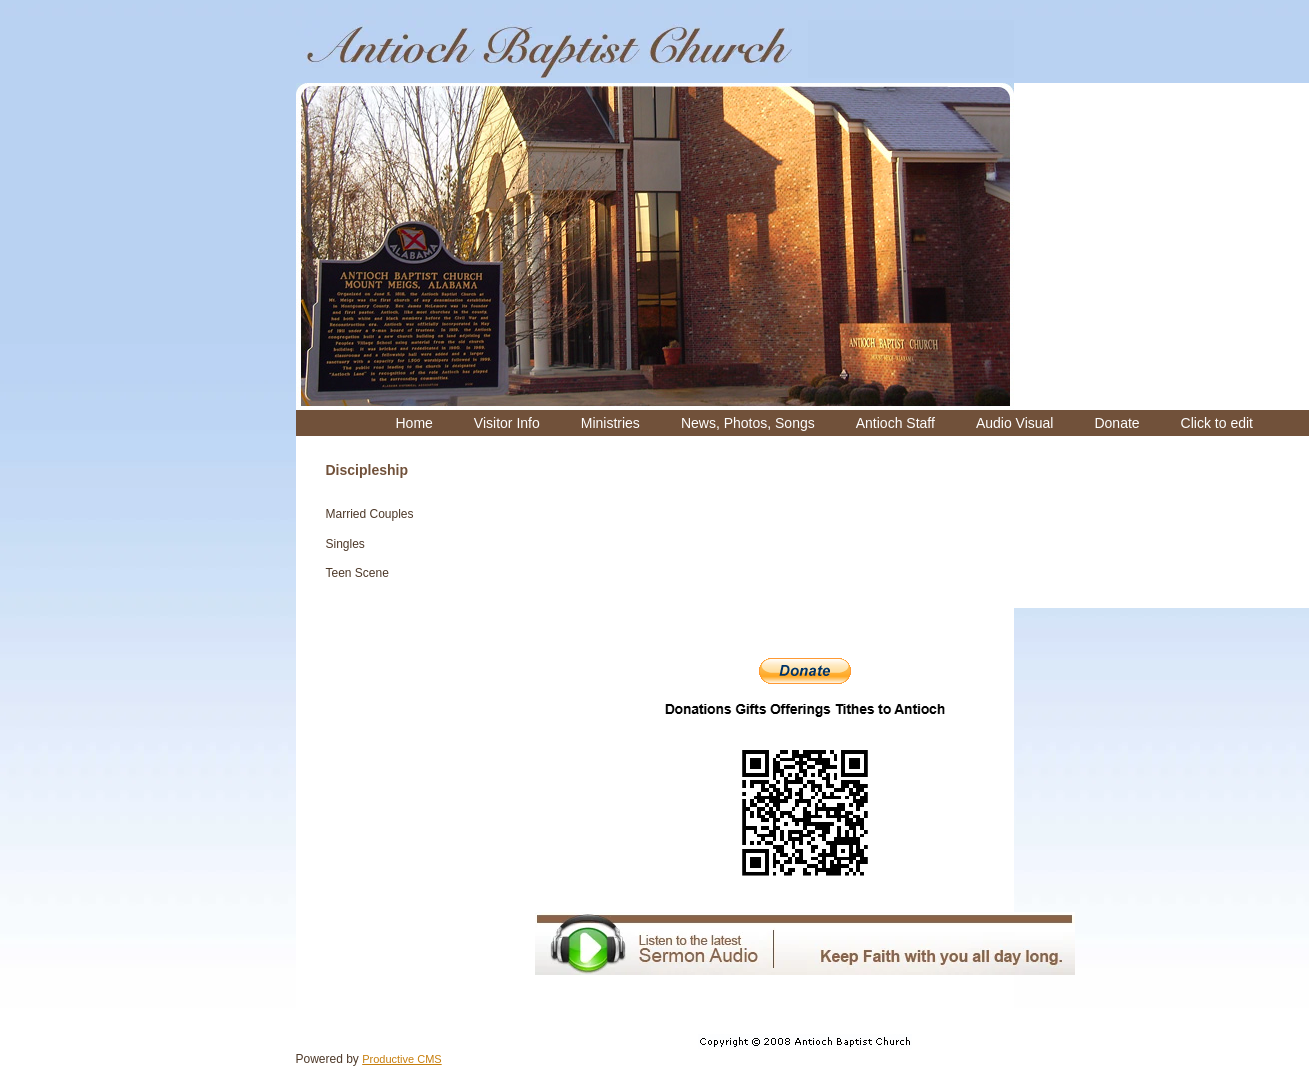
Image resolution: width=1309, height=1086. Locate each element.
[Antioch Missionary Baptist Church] (552, 49)
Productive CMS (401, 1059)
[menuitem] (414, 423)
